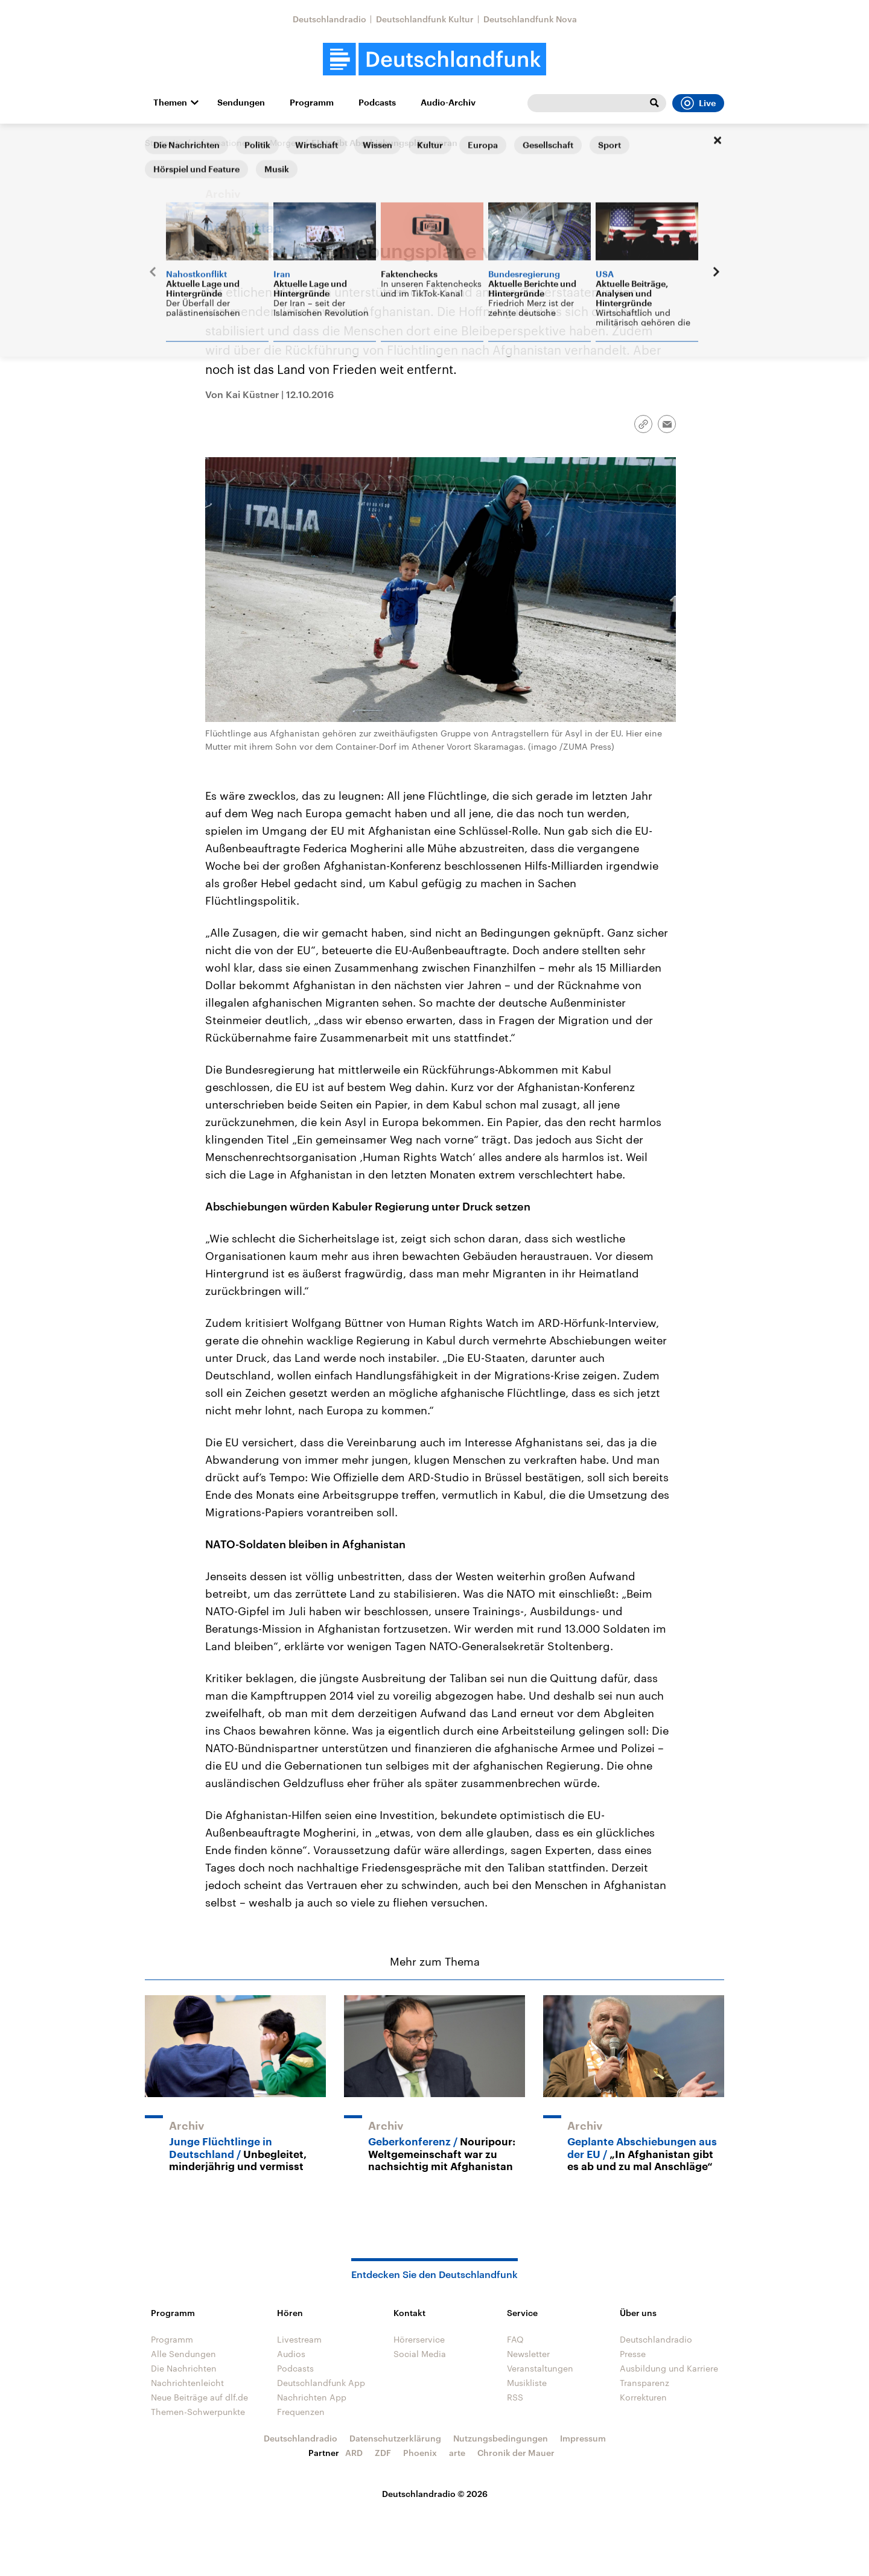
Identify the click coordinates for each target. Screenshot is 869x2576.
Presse (633, 2354)
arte (457, 2453)
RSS (515, 2397)
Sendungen (241, 102)
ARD (354, 2453)
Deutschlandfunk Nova (530, 19)
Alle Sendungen (183, 2354)
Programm (312, 102)
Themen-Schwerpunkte (198, 2412)
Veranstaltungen (540, 2368)
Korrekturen (643, 2397)
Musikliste (527, 2383)
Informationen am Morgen (247, 143)
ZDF (383, 2453)
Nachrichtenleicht (187, 2383)
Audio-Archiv (448, 102)
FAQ (515, 2339)
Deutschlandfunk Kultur (425, 19)
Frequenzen (301, 2412)
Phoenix (420, 2453)
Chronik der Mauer (516, 2453)
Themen (170, 102)
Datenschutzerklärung (395, 2438)
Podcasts (377, 102)
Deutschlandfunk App (321, 2383)
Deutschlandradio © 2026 (435, 2494)
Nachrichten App (311, 2397)
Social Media (419, 2354)
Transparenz (644, 2383)
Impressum (583, 2438)
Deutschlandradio (329, 19)
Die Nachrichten (184, 2368)
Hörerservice (419, 2339)
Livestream (299, 2339)
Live (698, 103)
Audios (291, 2354)
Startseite (164, 143)
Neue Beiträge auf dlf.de (199, 2397)
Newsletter (528, 2354)
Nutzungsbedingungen (500, 2438)
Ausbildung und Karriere (669, 2368)
